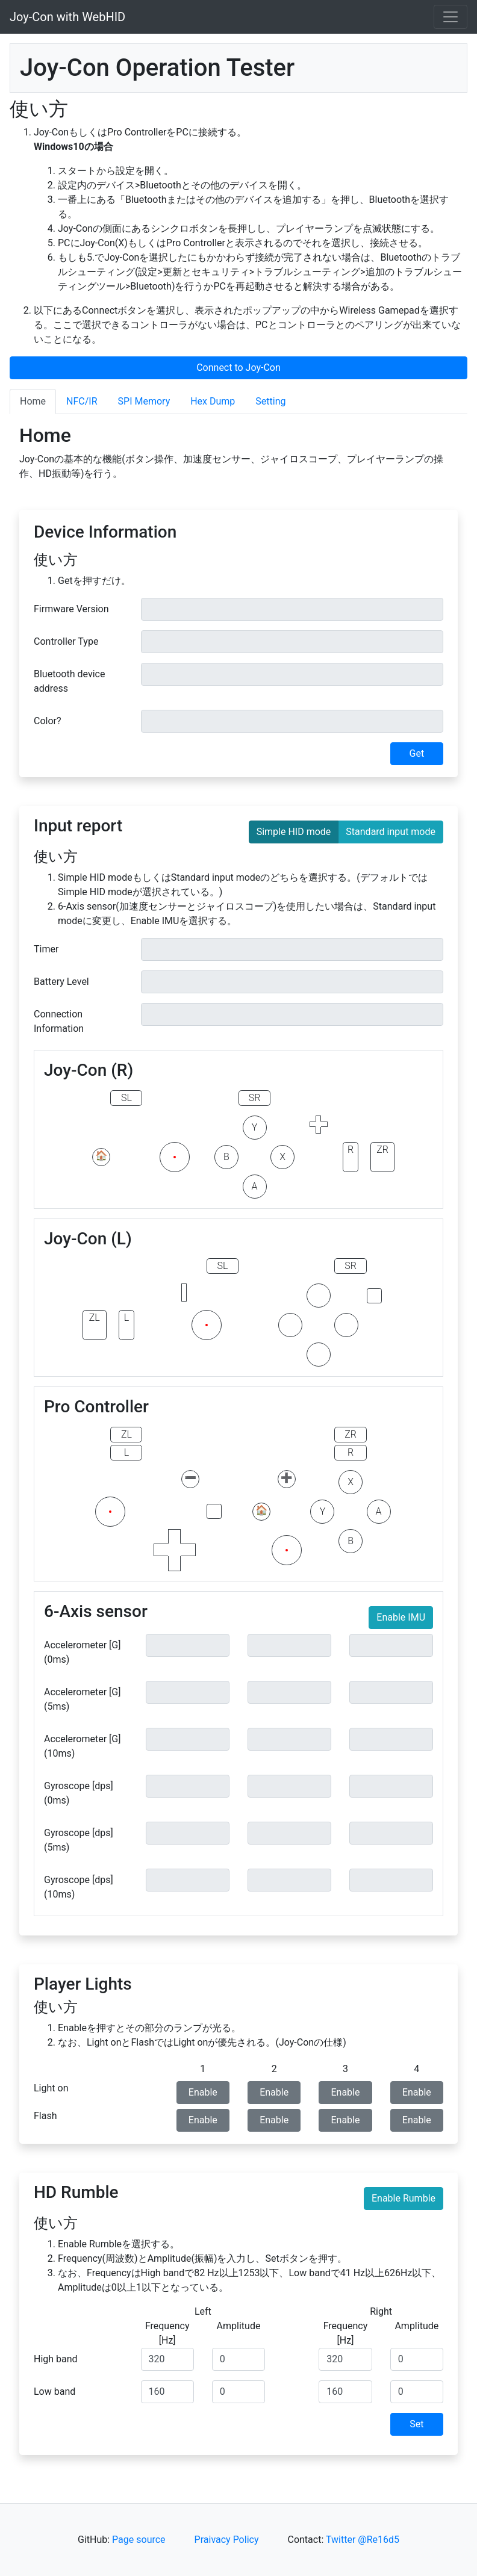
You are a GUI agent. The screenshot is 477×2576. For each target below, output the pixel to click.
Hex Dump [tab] (212, 401)
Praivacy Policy (227, 2539)
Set (416, 2424)
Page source (138, 2539)
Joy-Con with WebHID (67, 17)
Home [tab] (33, 401)
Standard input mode (390, 831)
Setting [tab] (270, 401)
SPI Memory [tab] (144, 401)
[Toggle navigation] (450, 17)
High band (56, 2359)
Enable (203, 2092)
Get (417, 753)
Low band (54, 2391)
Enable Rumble (403, 2198)
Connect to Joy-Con (238, 367)
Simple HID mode (294, 831)
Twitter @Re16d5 (362, 2539)
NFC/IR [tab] (81, 401)
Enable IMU (400, 1617)
